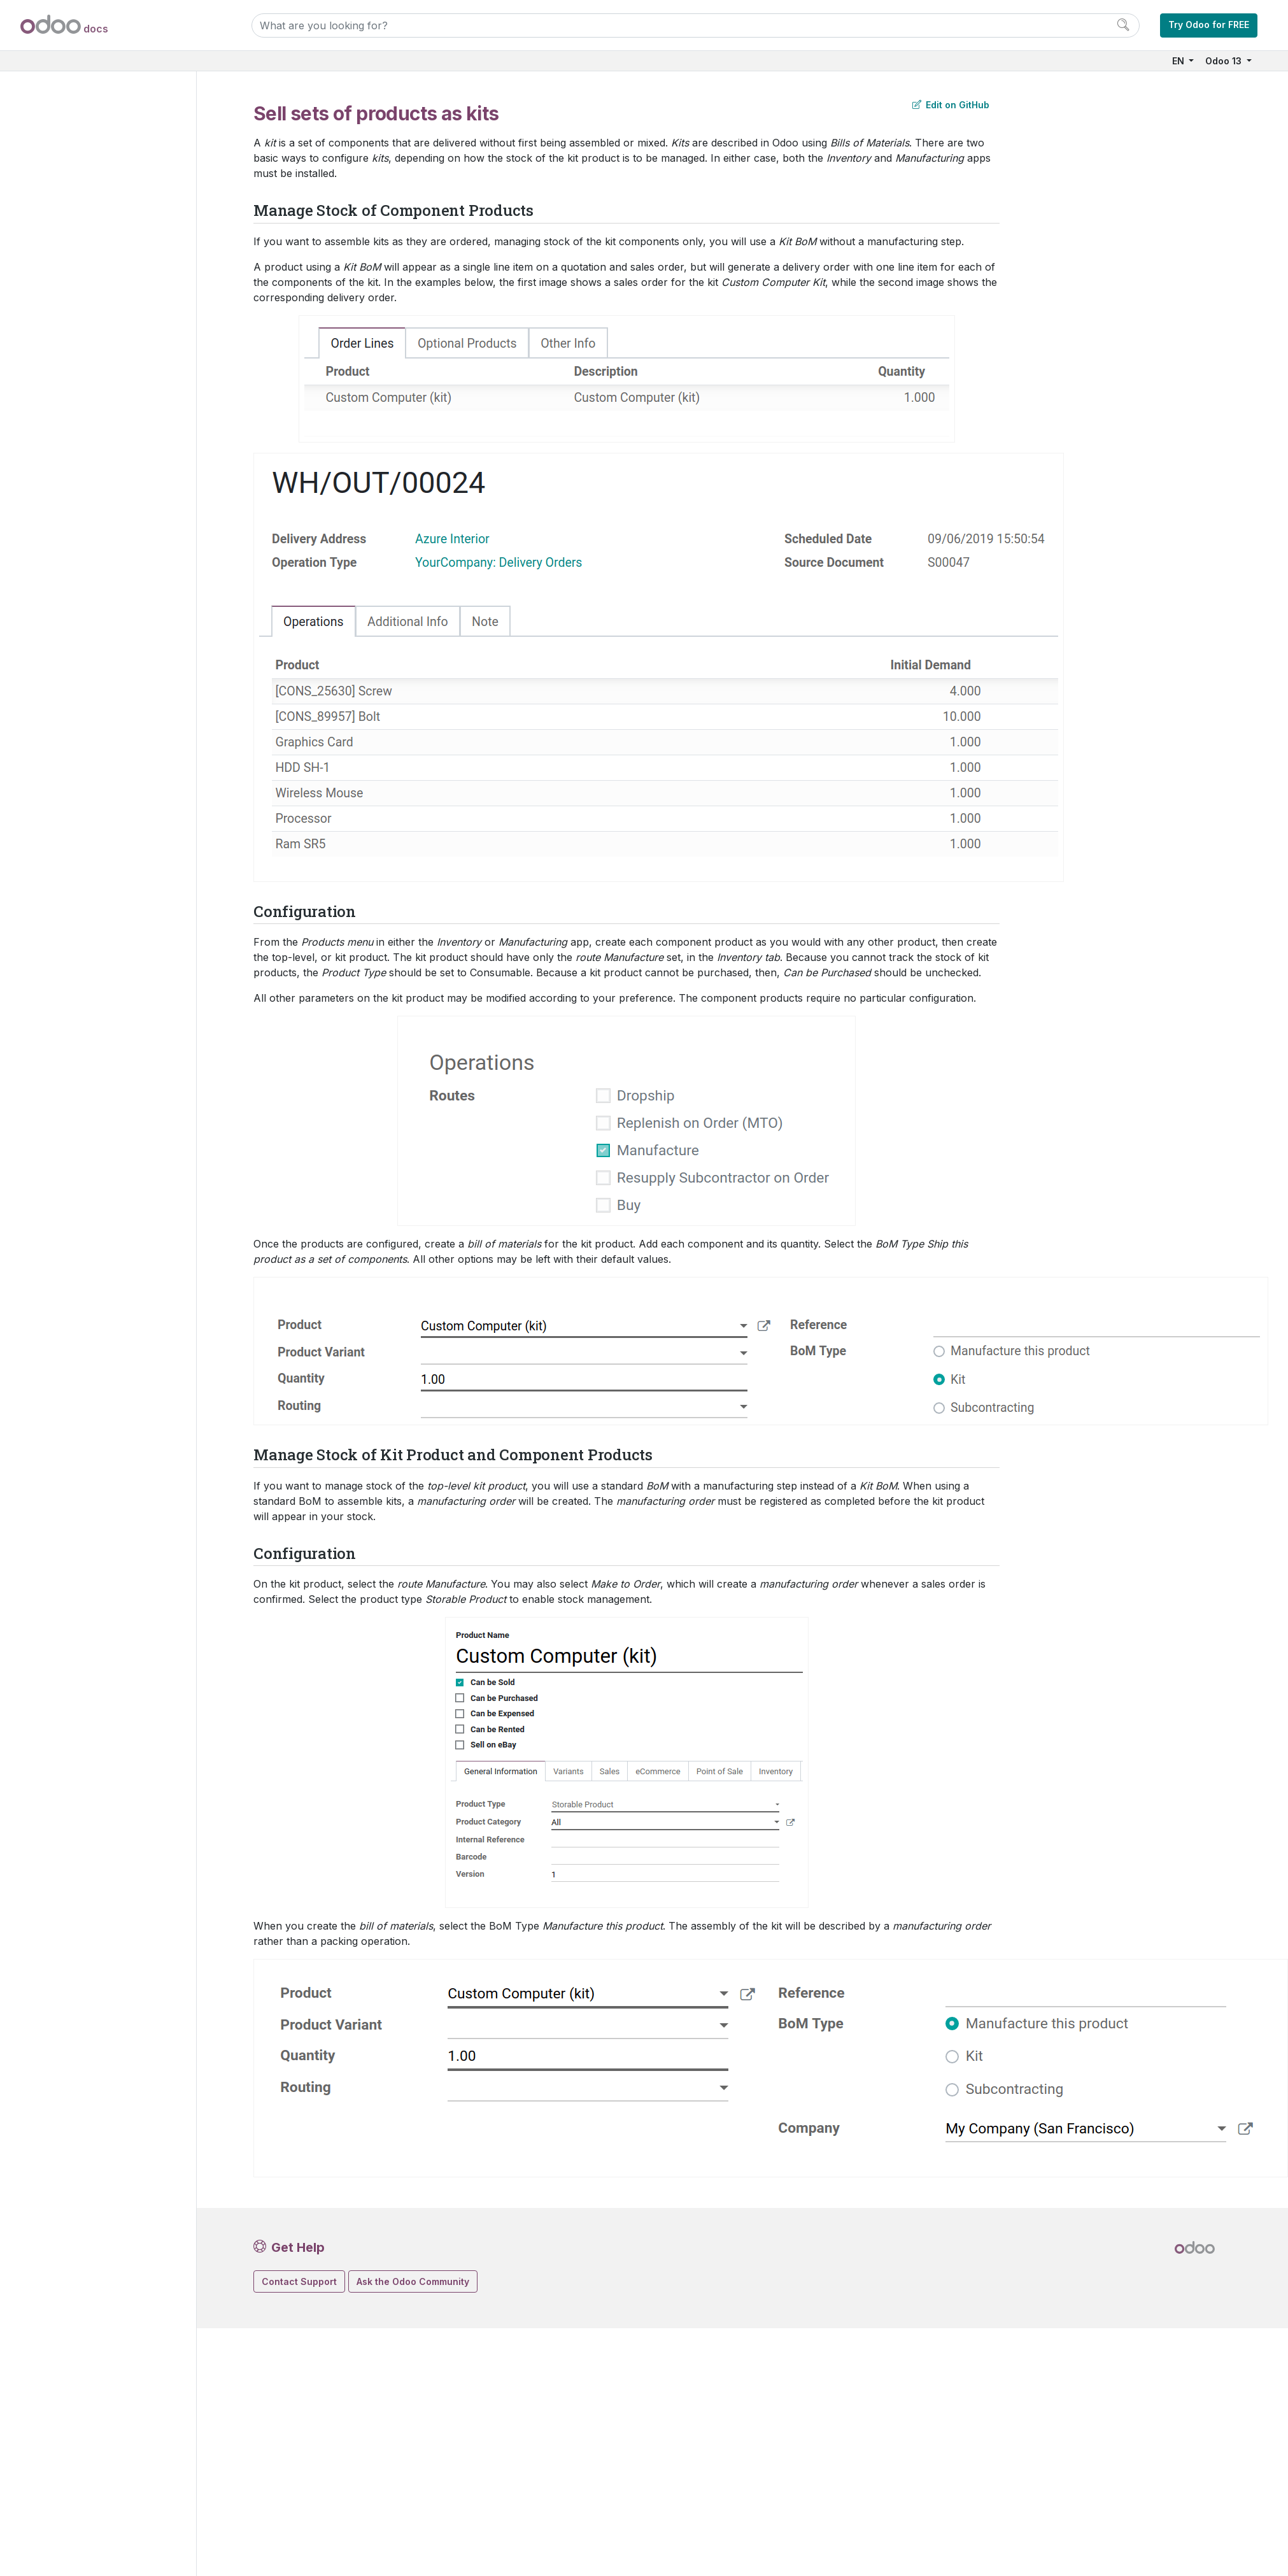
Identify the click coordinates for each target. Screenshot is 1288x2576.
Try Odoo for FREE (1208, 24)
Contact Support (299, 2281)
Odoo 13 (1224, 60)
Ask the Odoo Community (413, 2281)
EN (1179, 60)
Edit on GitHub (950, 104)
